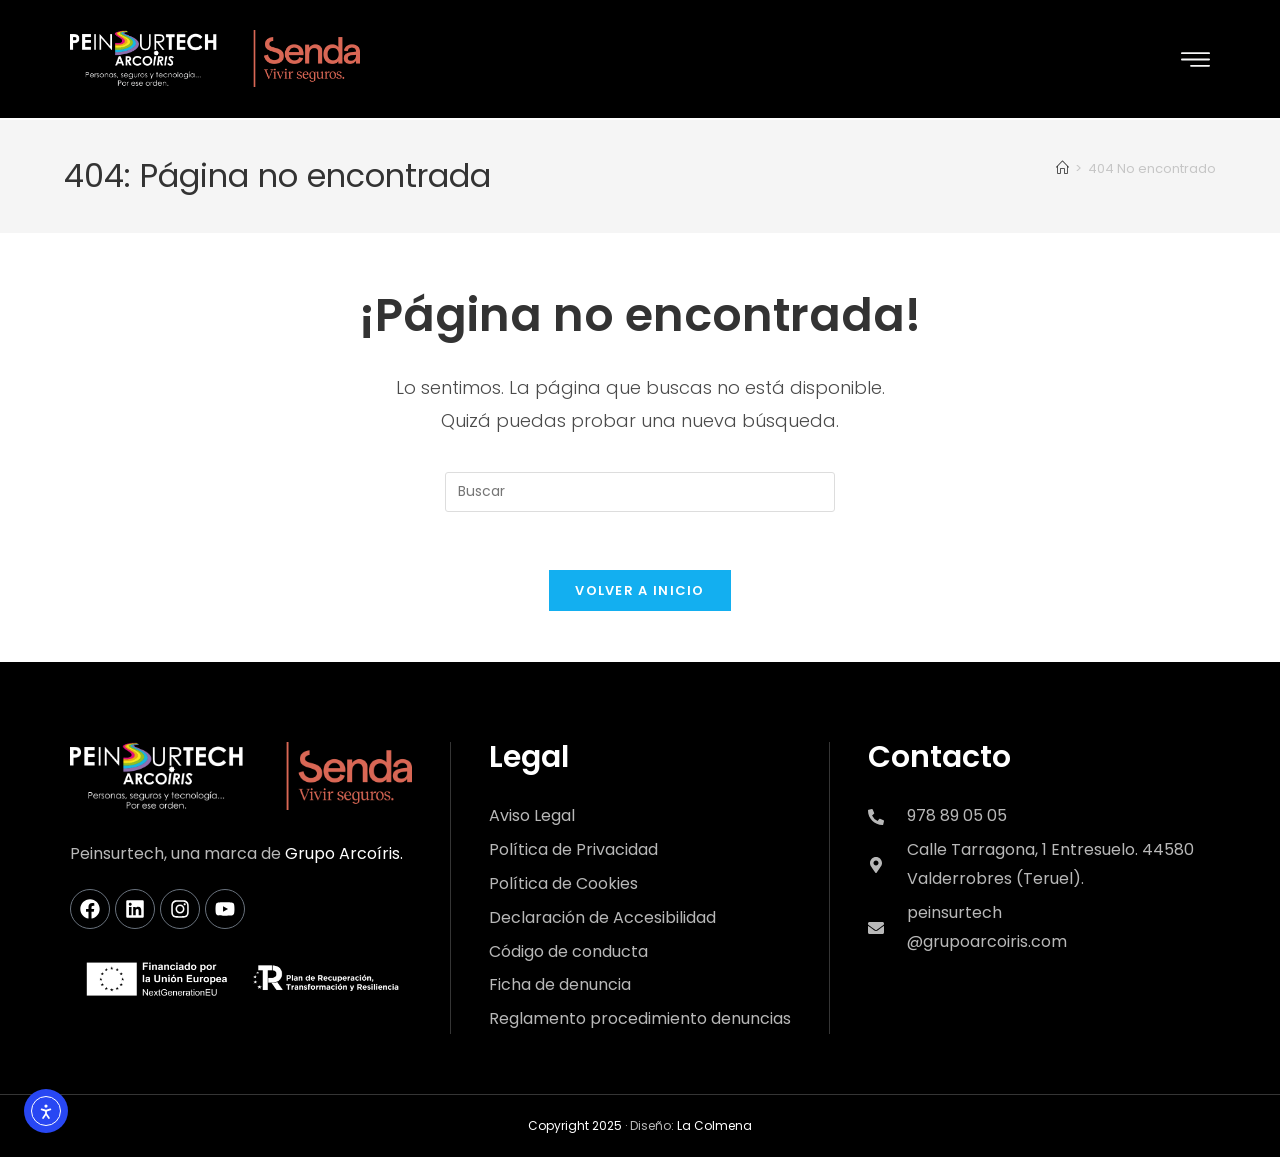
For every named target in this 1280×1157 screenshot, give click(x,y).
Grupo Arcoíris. (344, 854)
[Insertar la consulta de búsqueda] (640, 490)
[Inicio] (1062, 166)
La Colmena (714, 1126)
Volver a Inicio (640, 591)
